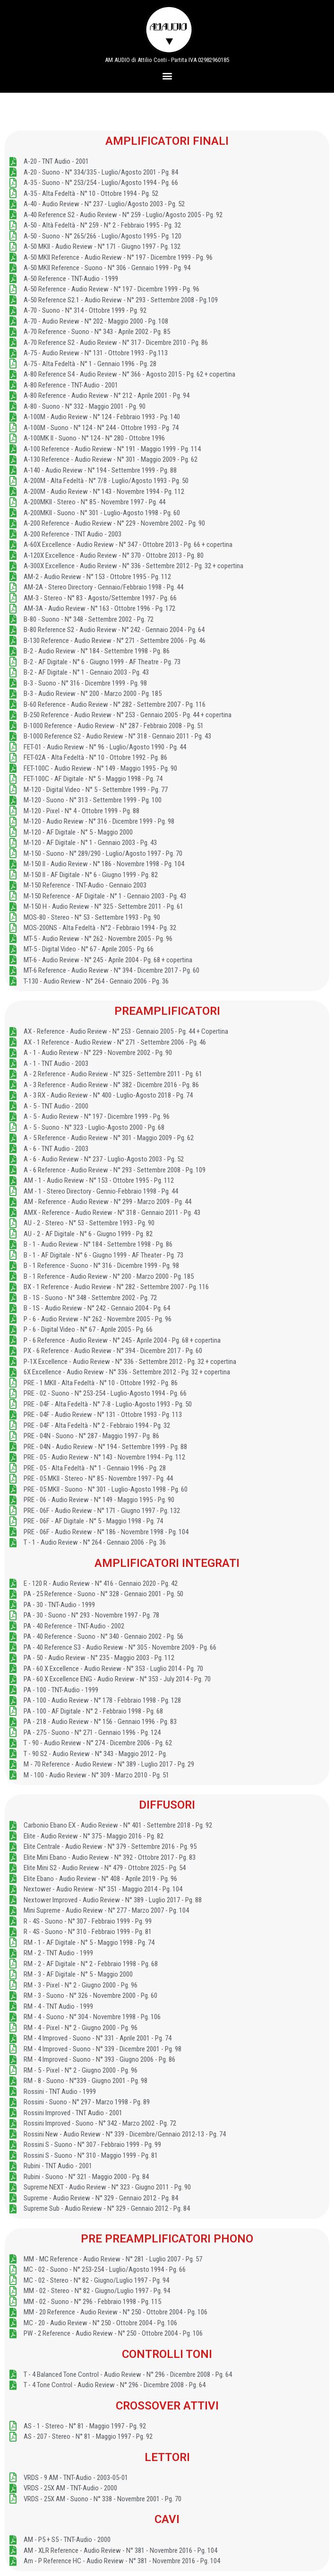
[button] (167, 75)
